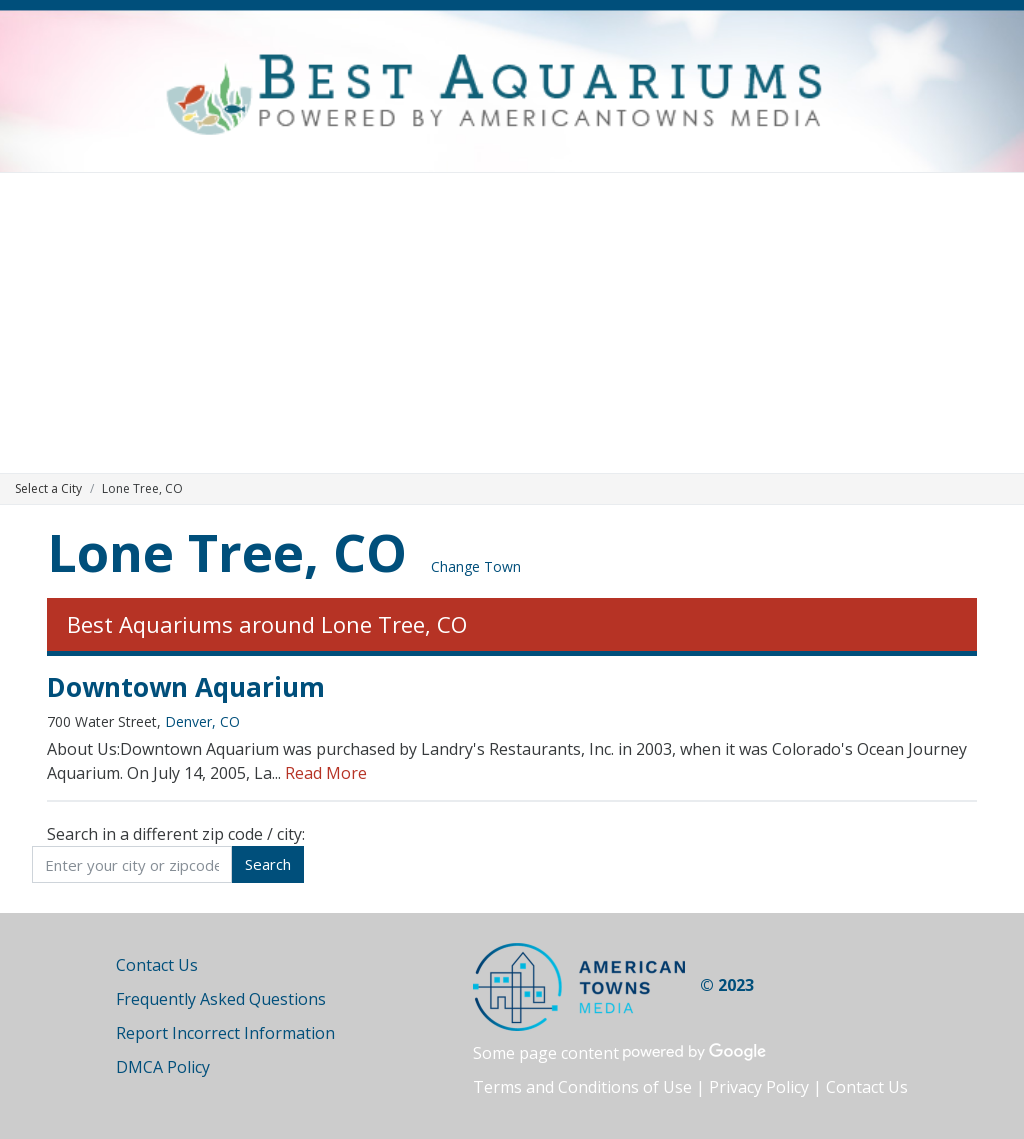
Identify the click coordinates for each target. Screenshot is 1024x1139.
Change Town (476, 566)
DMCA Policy (163, 1067)
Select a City (48, 488)
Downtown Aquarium (186, 687)
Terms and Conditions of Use (582, 1087)
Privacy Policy (759, 1087)
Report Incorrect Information (225, 1033)
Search (268, 864)
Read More (326, 773)
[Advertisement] (512, 323)
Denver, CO (202, 721)
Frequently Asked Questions (221, 999)
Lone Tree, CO (227, 551)
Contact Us (157, 965)
